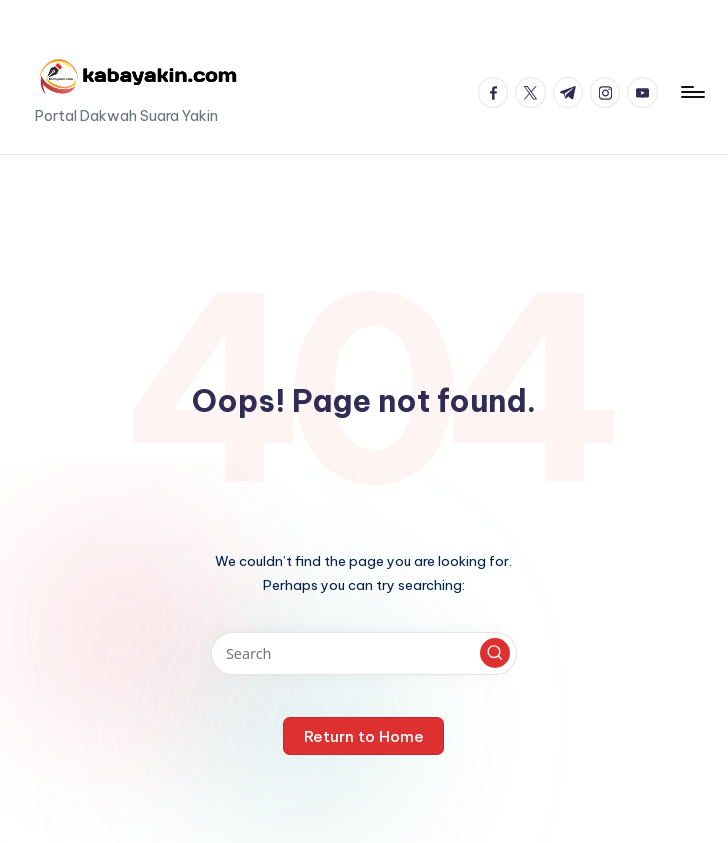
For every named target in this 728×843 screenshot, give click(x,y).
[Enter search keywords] (363, 653)
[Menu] (691, 92)
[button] (495, 653)
